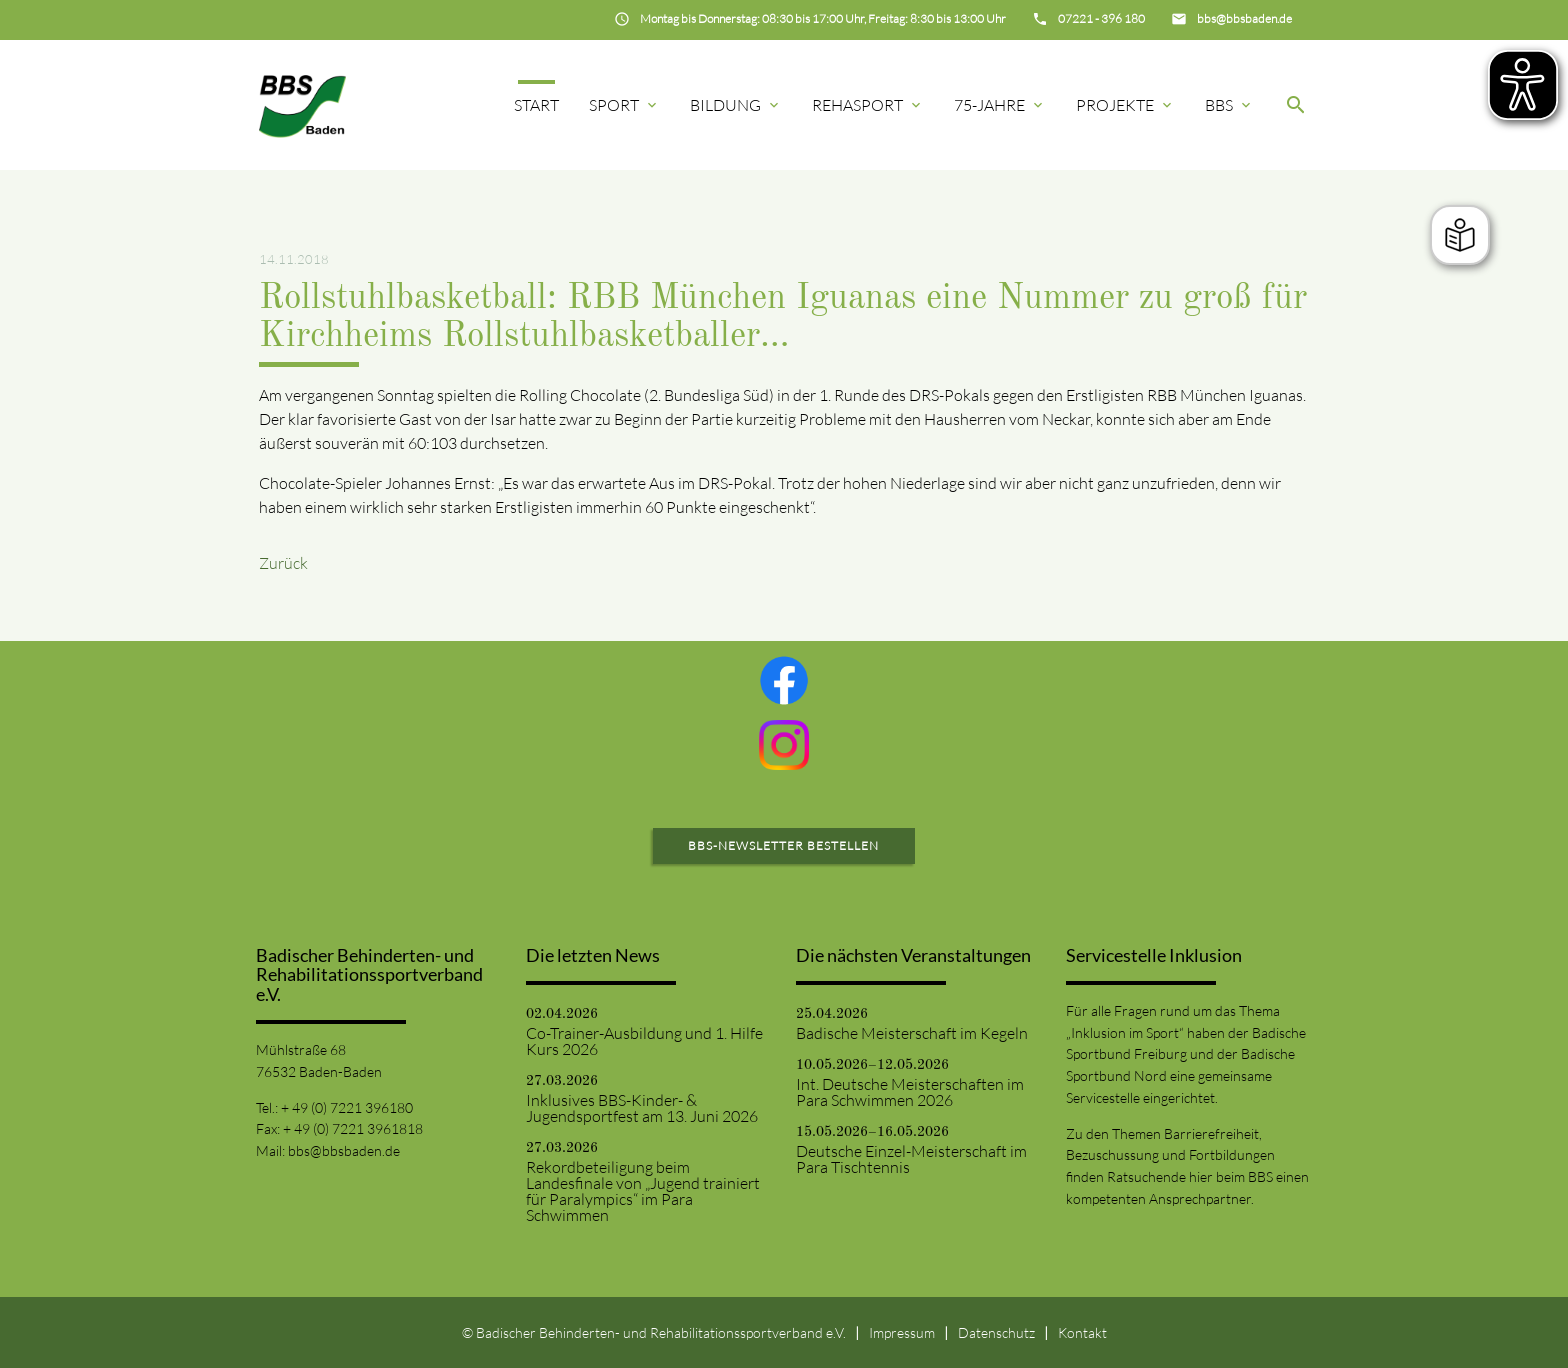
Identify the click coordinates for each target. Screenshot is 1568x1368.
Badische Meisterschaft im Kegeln (912, 1033)
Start (536, 105)
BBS (1229, 105)
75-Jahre (1000, 105)
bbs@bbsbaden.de (344, 1150)
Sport (624, 105)
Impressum (902, 1332)
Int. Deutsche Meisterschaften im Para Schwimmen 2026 (910, 1092)
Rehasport (868, 105)
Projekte (1125, 105)
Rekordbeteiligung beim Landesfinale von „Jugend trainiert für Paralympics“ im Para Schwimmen (643, 1191)
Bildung (736, 105)
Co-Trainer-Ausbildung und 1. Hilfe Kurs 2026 (644, 1041)
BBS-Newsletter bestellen (783, 845)
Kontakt (1082, 1332)
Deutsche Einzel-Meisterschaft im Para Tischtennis (911, 1159)
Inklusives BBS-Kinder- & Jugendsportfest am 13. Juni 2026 (642, 1108)
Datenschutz (996, 1332)
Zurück (283, 563)
